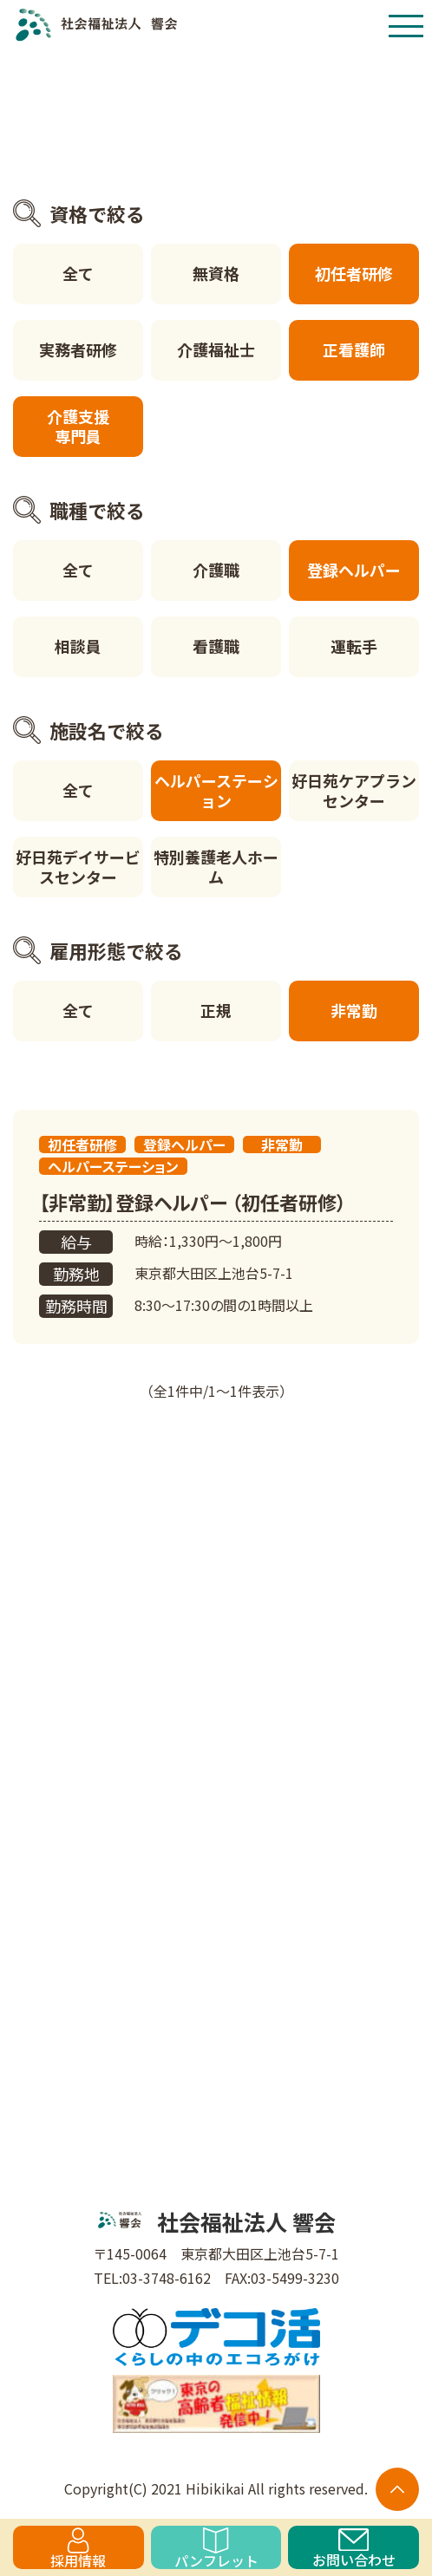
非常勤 (354, 1010)
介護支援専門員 (78, 426)
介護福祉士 (216, 349)
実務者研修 (78, 349)
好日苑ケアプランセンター (353, 790)
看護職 (216, 646)
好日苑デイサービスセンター (78, 866)
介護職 (216, 569)
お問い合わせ (354, 2548)
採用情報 (78, 2548)
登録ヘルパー (354, 569)
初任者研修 (354, 273)
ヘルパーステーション (216, 790)
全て (78, 273)
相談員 (78, 646)
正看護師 (354, 349)
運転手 (354, 646)
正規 (216, 1010)
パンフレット (216, 2548)
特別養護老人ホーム (216, 866)
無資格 (216, 273)
